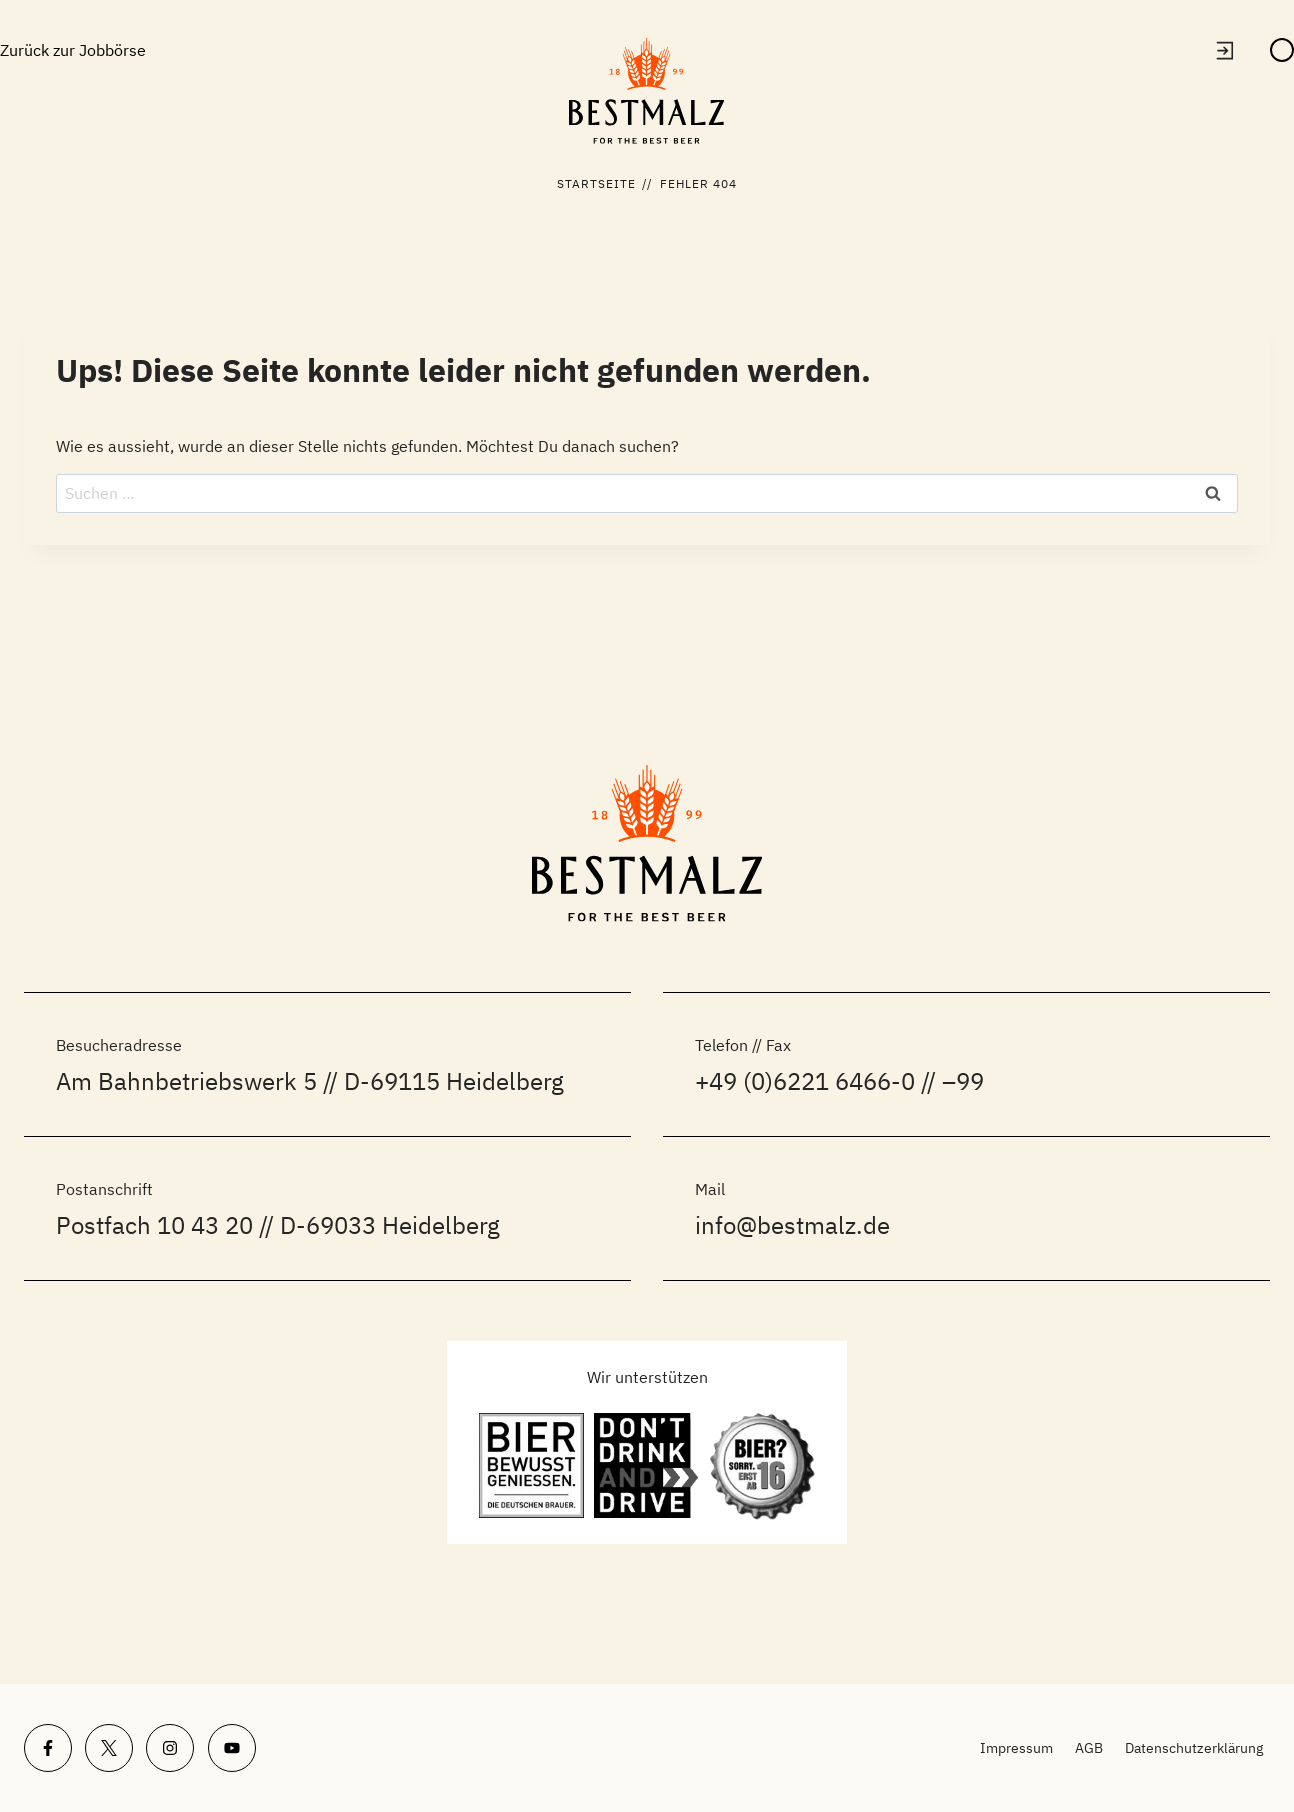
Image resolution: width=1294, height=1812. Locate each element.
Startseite (597, 183)
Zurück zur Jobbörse (73, 50)
